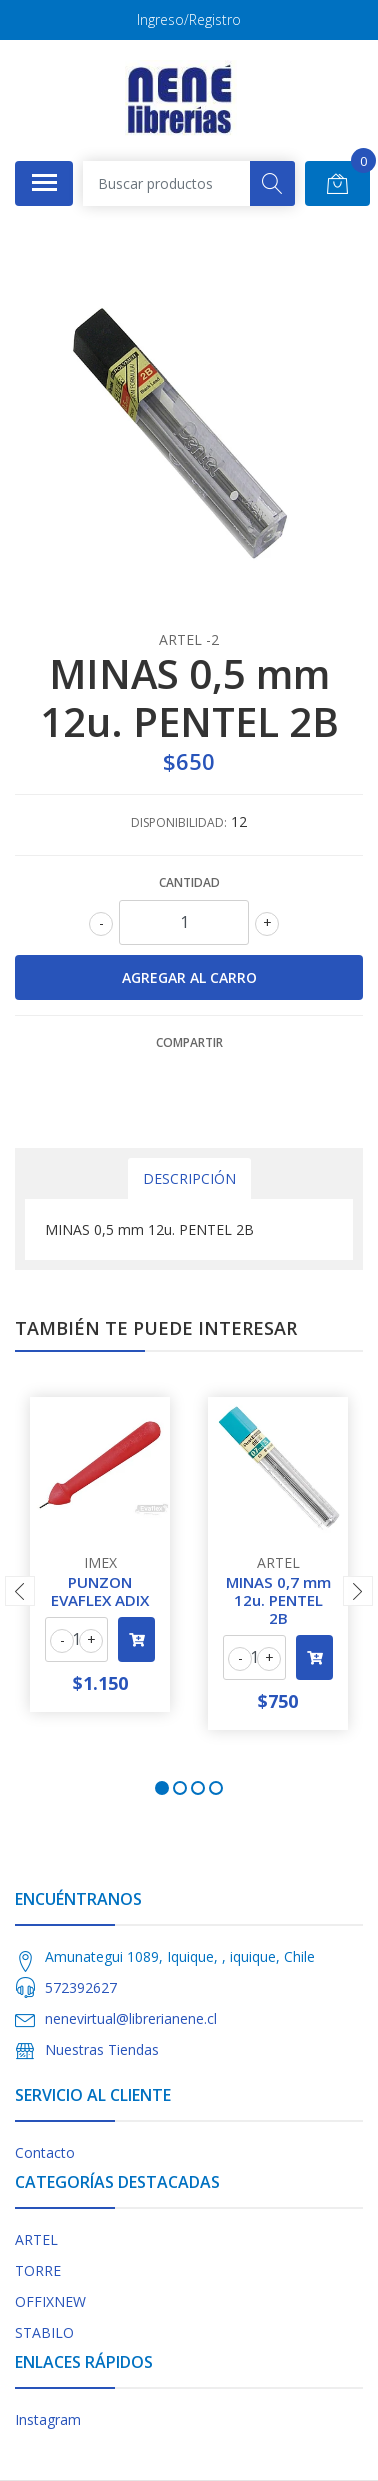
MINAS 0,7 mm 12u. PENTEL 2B (278, 1600)
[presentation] (20, 1591)
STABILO (44, 2332)
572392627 (81, 1987)
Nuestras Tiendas (102, 2049)
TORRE (38, 2270)
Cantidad (189, 882)
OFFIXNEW (50, 2301)
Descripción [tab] (189, 1178)
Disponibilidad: (179, 822)
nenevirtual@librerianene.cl (131, 2018)
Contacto (45, 2152)
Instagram (48, 2419)
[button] (162, 1788)
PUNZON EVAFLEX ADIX (100, 1591)
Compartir (189, 1042)
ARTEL (36, 2239)
